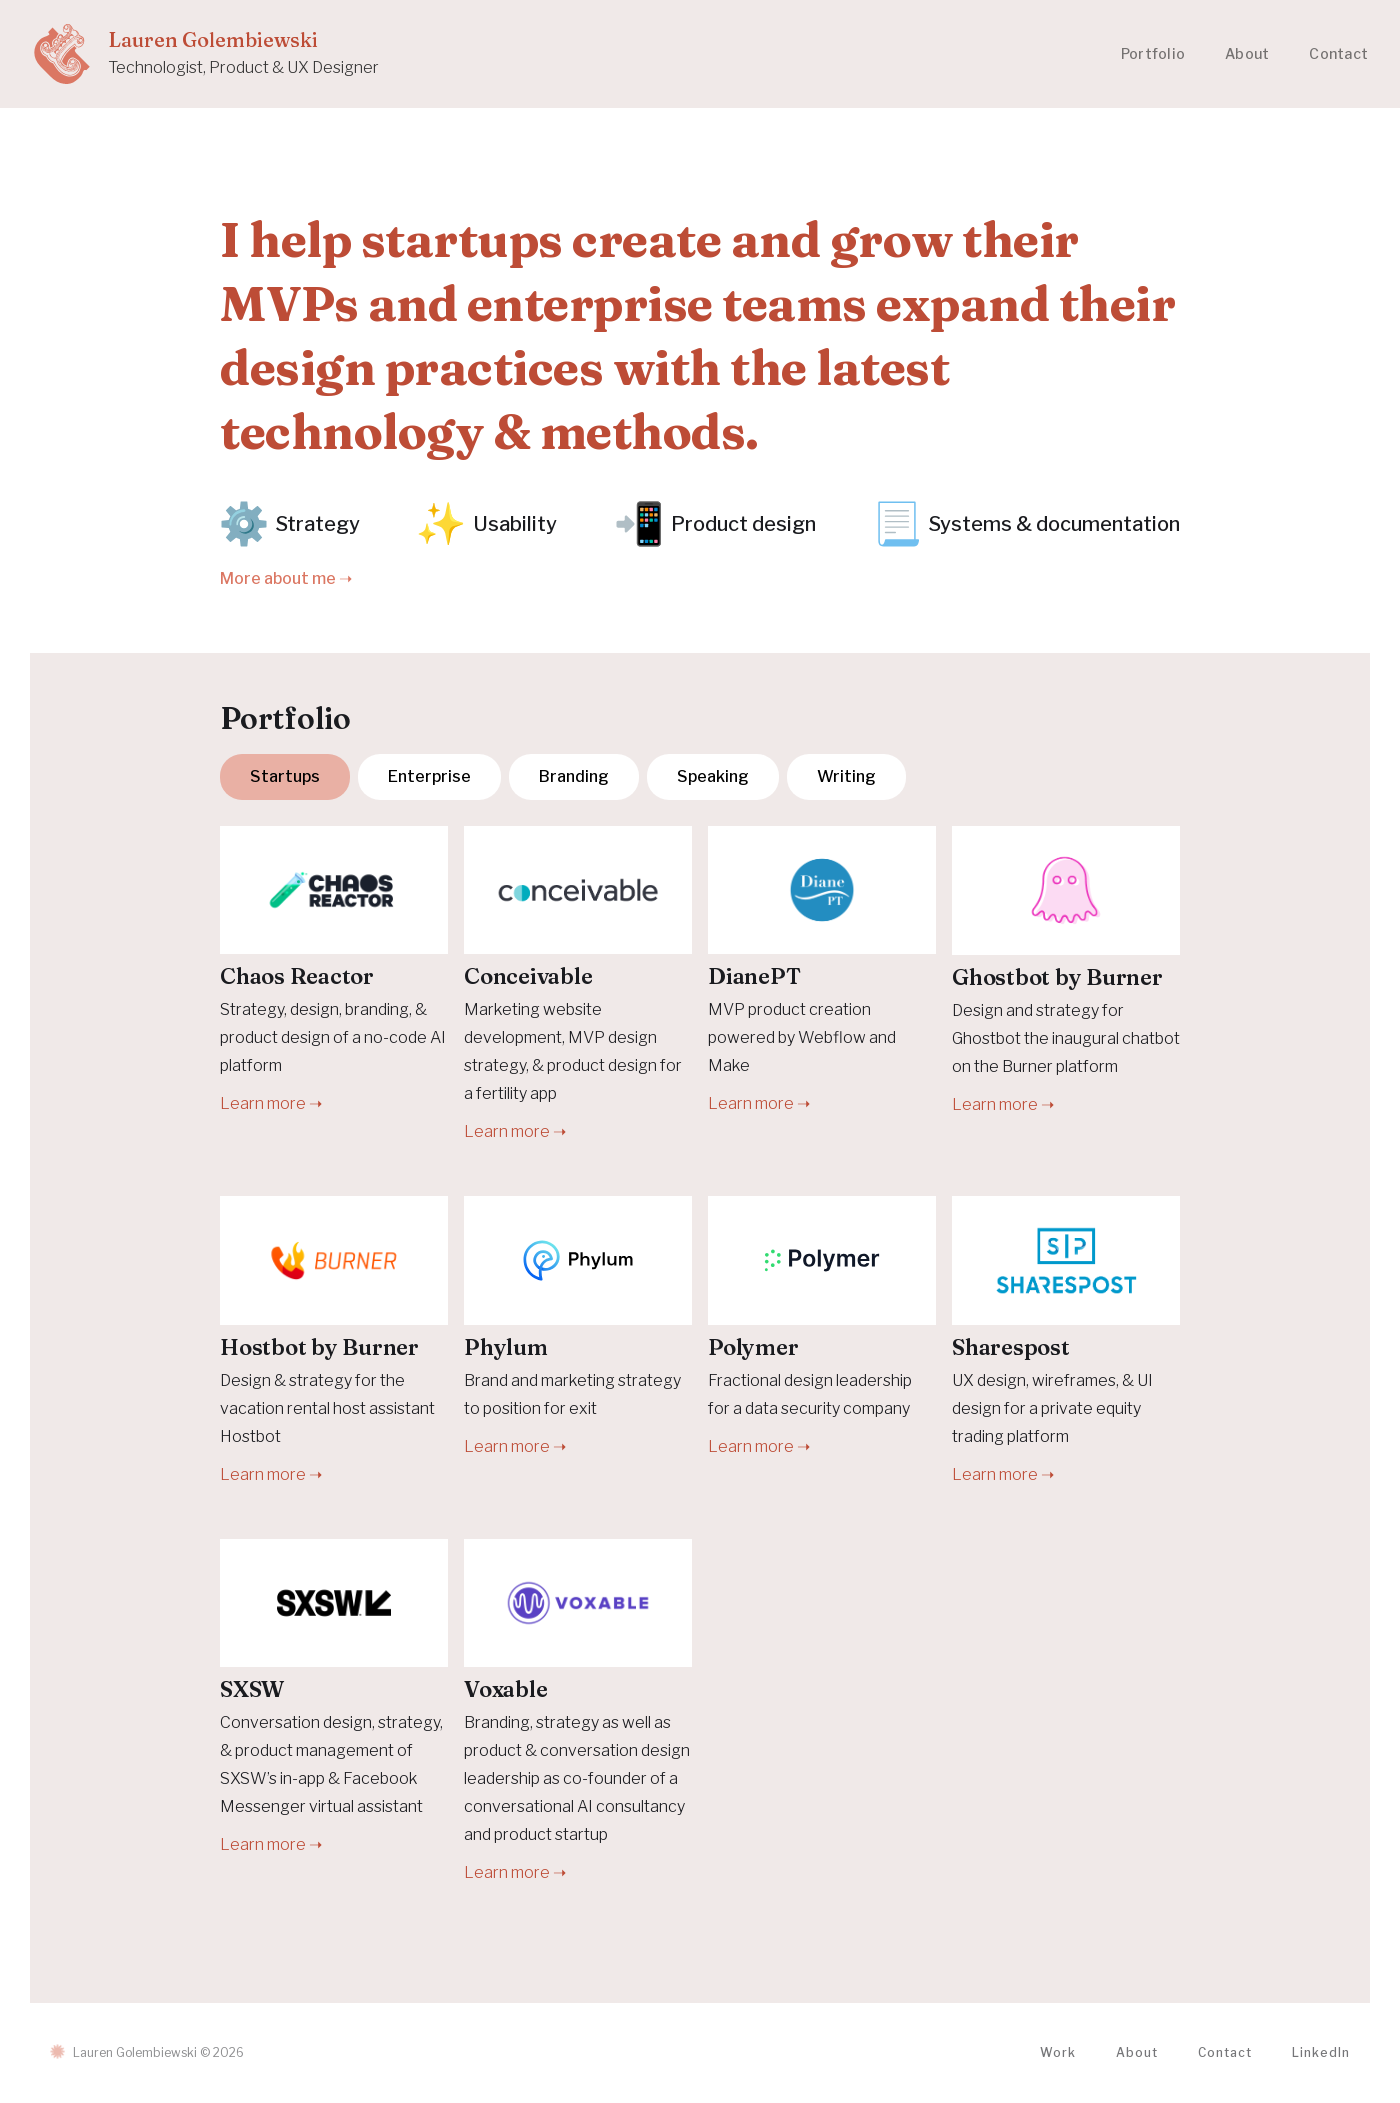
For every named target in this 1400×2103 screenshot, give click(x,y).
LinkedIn (1321, 2052)
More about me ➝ (286, 578)
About (1247, 53)
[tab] (285, 777)
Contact (1338, 53)
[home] (205, 54)
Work (1058, 2052)
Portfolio (1153, 53)
